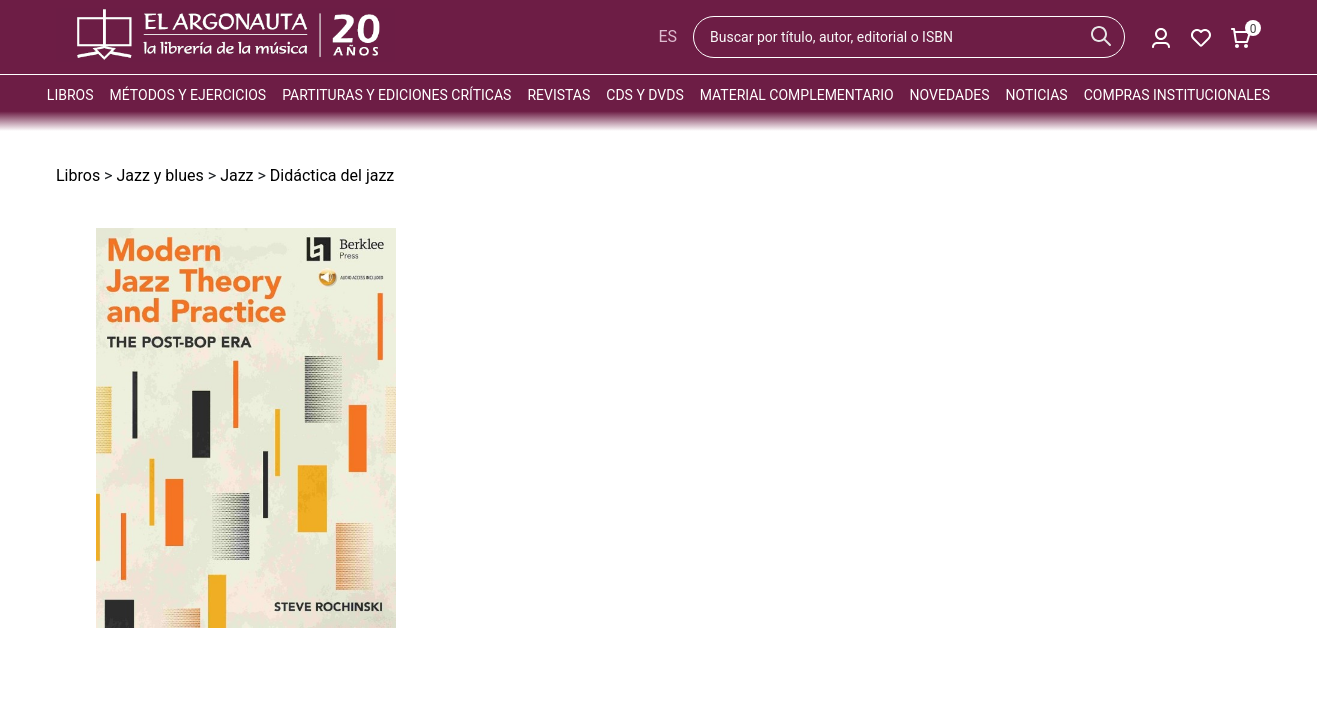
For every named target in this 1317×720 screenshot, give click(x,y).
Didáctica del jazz (332, 175)
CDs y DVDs (644, 95)
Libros (70, 95)
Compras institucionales (1177, 95)
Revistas (558, 95)
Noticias (1037, 95)
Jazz (236, 175)
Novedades (950, 95)
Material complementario (797, 95)
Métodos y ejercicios (188, 95)
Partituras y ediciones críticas (396, 95)
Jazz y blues (159, 175)
